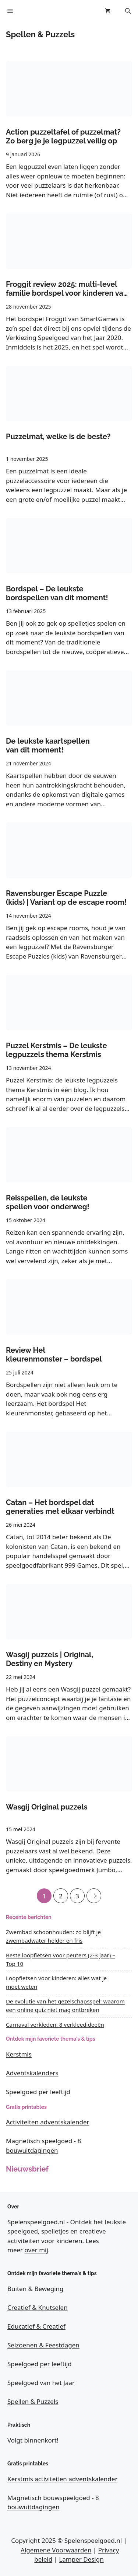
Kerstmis (19, 2054)
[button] (128, 11)
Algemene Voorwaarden (56, 2550)
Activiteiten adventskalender (47, 2122)
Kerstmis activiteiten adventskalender (62, 2479)
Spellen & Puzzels (32, 2401)
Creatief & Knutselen (37, 2307)
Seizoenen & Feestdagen (43, 2345)
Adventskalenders (32, 2073)
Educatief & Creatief (36, 2326)
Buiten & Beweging (35, 2288)
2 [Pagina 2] (60, 1894)
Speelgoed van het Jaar (41, 2382)
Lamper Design (81, 2559)
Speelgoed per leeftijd (38, 2091)
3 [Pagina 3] (77, 1894)
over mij (36, 2250)
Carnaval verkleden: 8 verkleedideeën (55, 2024)
